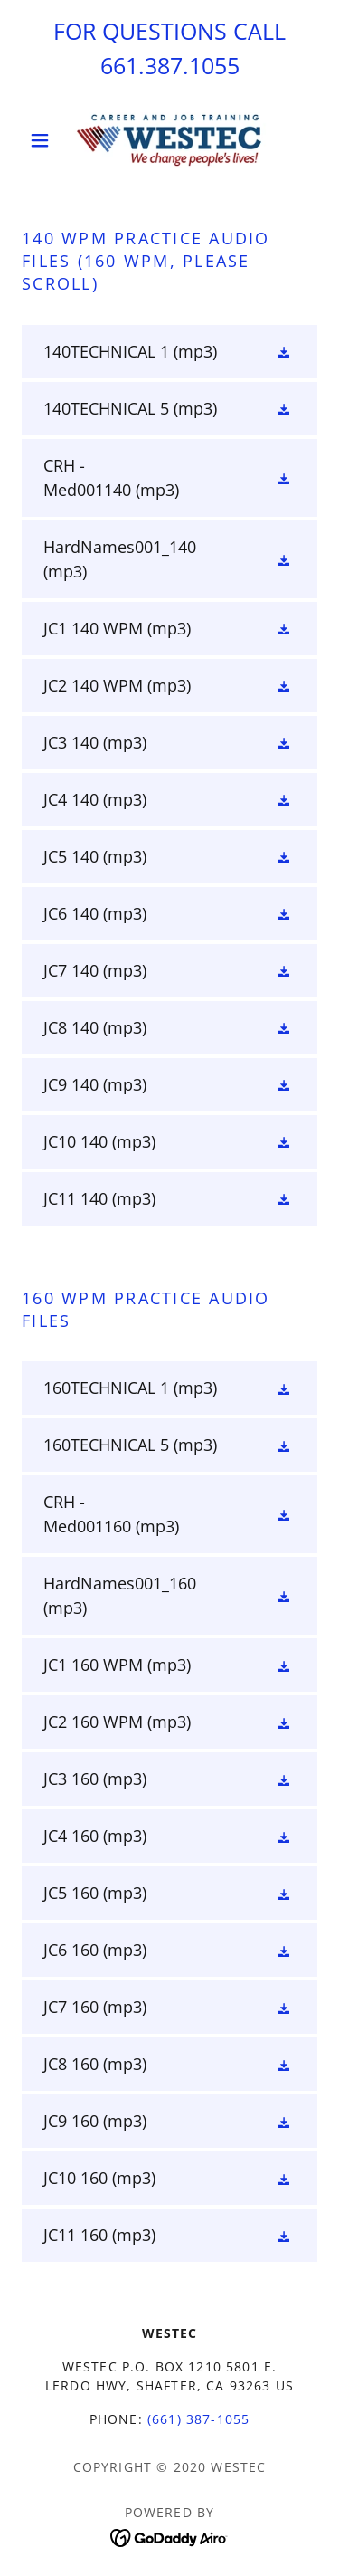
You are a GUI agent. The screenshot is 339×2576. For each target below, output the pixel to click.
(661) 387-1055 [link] (198, 2419)
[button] (44, 140)
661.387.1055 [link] (170, 65)
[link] (169, 140)
